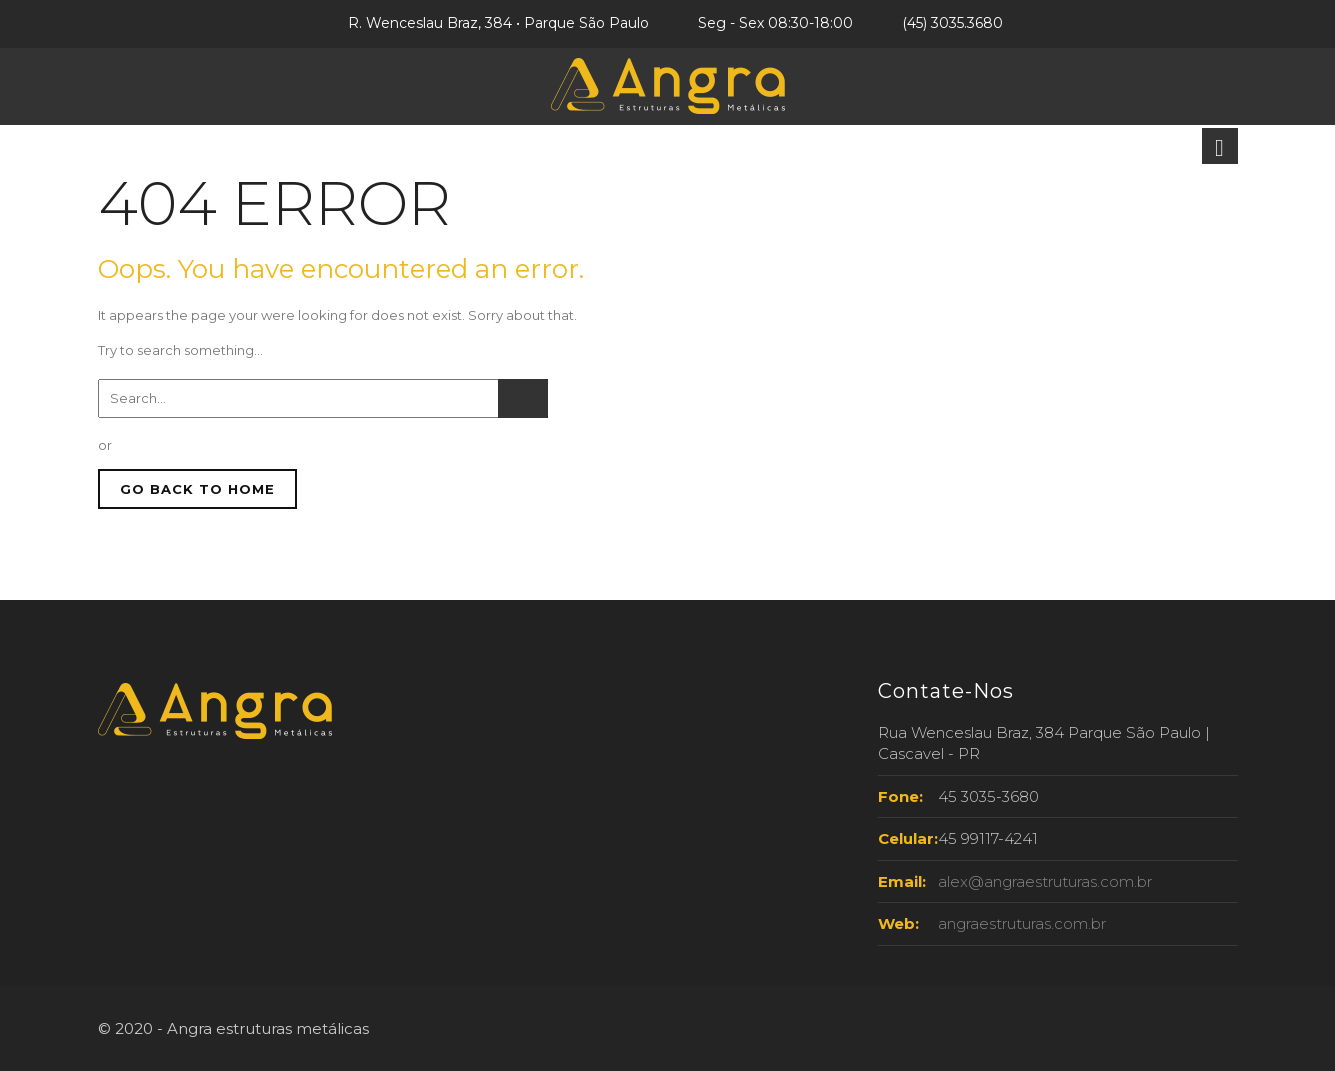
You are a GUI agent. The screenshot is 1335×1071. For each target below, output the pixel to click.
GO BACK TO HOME (197, 489)
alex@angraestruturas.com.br (1045, 881)
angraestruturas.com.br (1022, 923)
